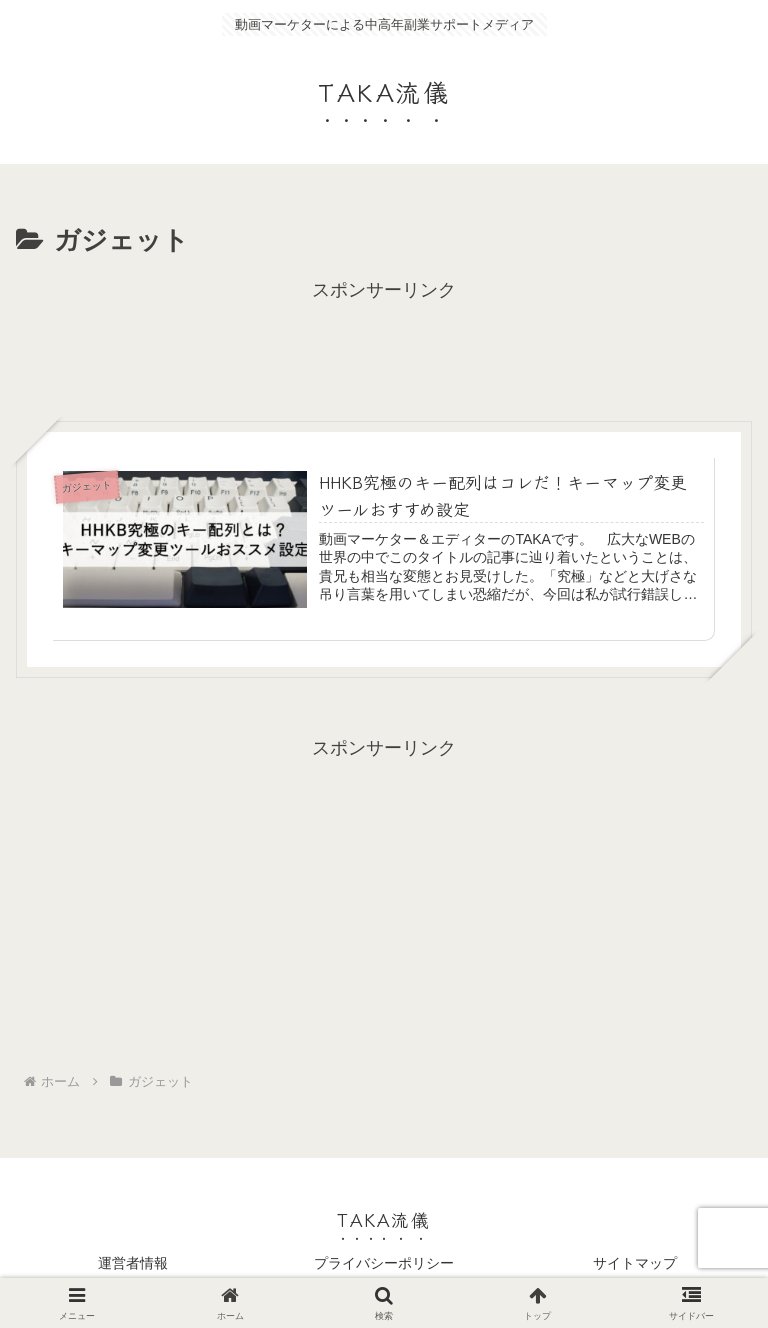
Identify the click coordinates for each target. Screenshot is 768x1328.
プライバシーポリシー (384, 1263)
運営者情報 (133, 1263)
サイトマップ (635, 1263)
